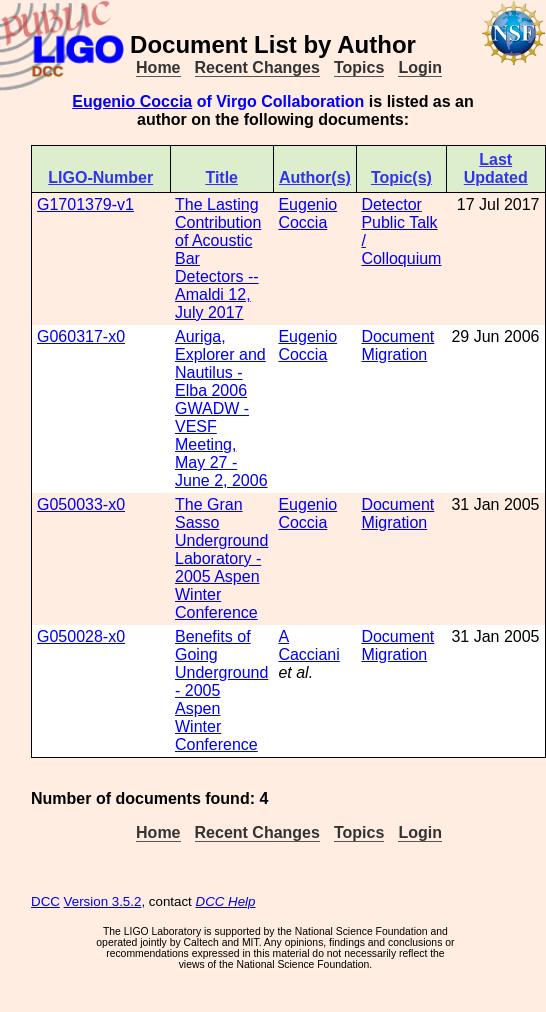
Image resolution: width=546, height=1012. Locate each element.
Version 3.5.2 (103, 901)
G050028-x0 (81, 636)
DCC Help (226, 901)
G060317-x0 (81, 336)
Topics (359, 67)
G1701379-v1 (85, 204)
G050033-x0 (81, 504)
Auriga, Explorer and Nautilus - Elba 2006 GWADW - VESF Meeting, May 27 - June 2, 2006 (221, 408)
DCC (45, 901)
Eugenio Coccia (132, 101)
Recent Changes (257, 67)
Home (158, 67)
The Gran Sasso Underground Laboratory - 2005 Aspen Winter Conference (221, 558)
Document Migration (397, 345)
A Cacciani (308, 645)
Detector (391, 204)
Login (420, 67)
